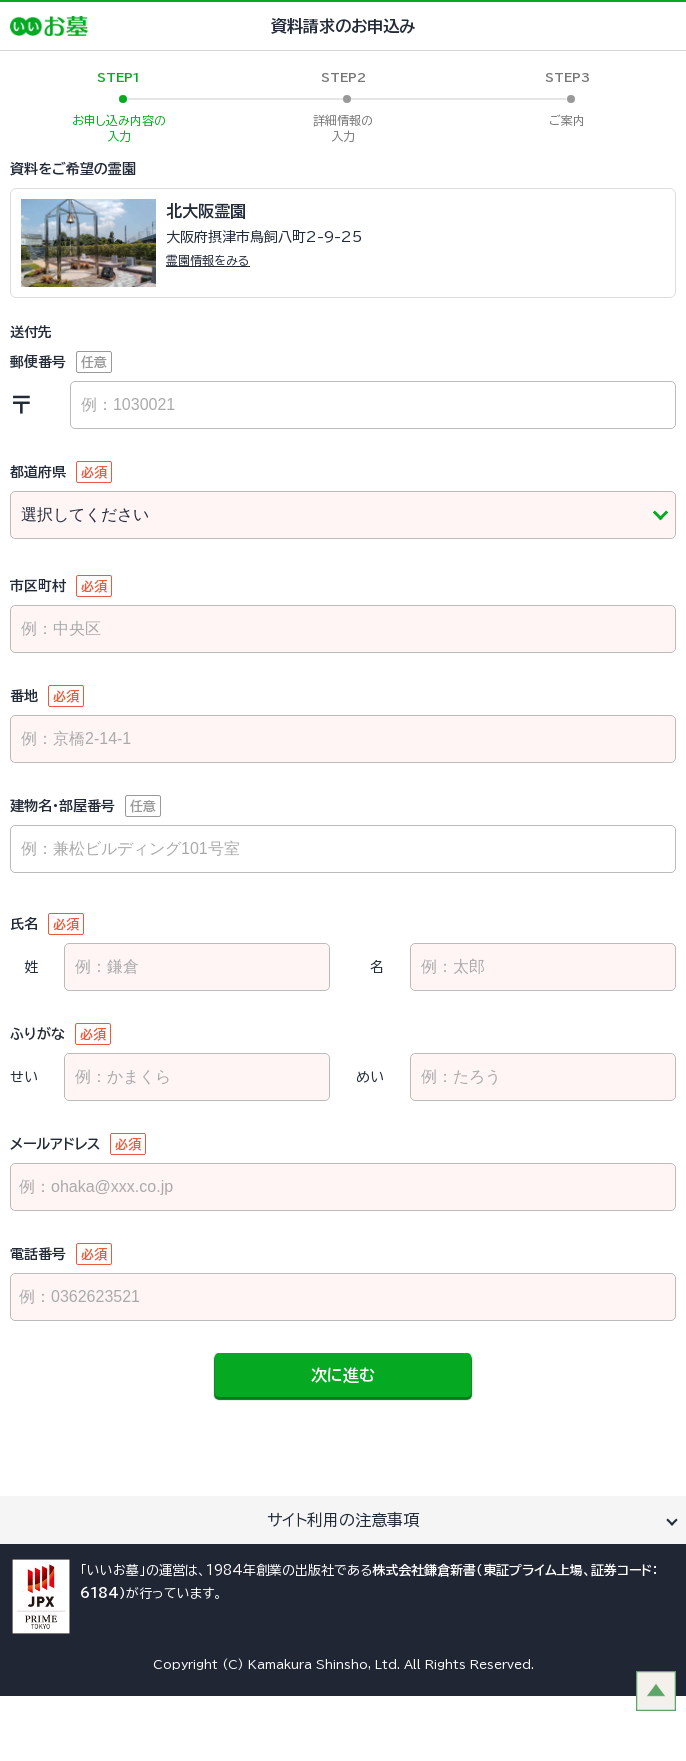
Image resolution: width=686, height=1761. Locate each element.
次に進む (343, 1375)
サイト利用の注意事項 (343, 1520)
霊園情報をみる (208, 260)
